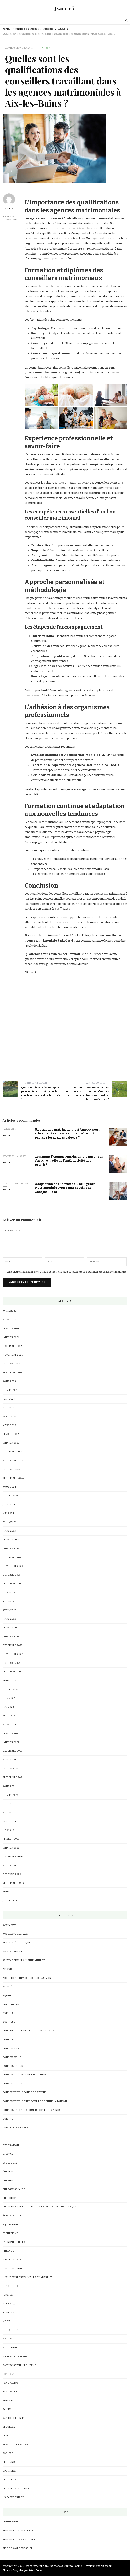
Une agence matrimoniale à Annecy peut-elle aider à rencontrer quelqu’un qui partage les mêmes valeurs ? (68, 1133)
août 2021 (9, 1786)
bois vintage (11, 2004)
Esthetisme (10, 2233)
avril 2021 (9, 1821)
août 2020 (9, 1891)
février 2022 (11, 1733)
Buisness (9, 2013)
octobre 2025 (12, 1363)
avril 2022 (9, 1715)
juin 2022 (9, 1698)
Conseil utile (12, 2057)
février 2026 (11, 1328)
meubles (8, 2312)
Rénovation (11, 2391)
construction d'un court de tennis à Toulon (35, 2101)
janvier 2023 (11, 1636)
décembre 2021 (13, 1751)
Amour (46, 48)
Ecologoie (10, 2163)
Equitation (10, 2224)
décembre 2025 (13, 1346)
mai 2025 (8, 1407)
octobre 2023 (12, 1575)
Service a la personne (18, 2444)
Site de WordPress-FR (18, 2548)
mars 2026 (9, 1319)
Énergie (8, 2171)
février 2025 (11, 1434)
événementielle (14, 2242)
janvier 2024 (11, 1548)
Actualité (9, 1925)
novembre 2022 (13, 1654)
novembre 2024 (13, 1460)
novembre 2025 (13, 1355)
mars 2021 (9, 1830)
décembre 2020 (13, 1856)
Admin (9, 201)
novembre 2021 (13, 1759)
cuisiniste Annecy (16, 2127)
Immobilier (10, 2286)
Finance (8, 2251)
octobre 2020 (12, 1874)
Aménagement (12, 1951)
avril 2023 (9, 1610)
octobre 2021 (12, 1768)
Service (8, 2435)
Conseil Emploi (13, 2048)
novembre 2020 (13, 1865)
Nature (8, 2338)
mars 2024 (9, 1530)
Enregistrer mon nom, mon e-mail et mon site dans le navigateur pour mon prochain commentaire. (67, 1271)
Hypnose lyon (12, 2268)
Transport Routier (16, 2488)
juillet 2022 (10, 1689)
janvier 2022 (11, 1742)
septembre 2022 (13, 1671)
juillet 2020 (11, 1900)
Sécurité (9, 2427)
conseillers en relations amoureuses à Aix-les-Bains (64, 286)
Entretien (10, 2198)
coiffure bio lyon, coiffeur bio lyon (29, 2030)
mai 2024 (8, 1513)
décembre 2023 (13, 1557)
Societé (8, 2453)
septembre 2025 (13, 1372)
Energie (8, 2180)
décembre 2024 (13, 1451)
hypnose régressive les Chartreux (27, 2277)
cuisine (8, 2118)
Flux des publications (18, 2530)
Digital (8, 2154)
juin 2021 (9, 1803)
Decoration (11, 2145)
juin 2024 (9, 1504)
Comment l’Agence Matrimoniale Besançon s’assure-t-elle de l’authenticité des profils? (69, 1161)
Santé (7, 2409)
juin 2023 (9, 1592)
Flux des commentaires (19, 2539)
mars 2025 (9, 1425)
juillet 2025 (10, 1390)
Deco (6, 2136)
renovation (11, 2383)
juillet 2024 (11, 1495)
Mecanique (10, 2303)
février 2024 (11, 1539)
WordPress (35, 2570)
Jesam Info (65, 8)
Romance (9, 2400)
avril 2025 (9, 1416)
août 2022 (9, 1680)
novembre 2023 (13, 1566)
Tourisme (9, 2470)
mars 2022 (9, 1724)
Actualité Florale (15, 1934)
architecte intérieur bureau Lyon (27, 1978)
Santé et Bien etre (15, 2418)
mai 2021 (8, 1812)
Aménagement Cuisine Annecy (24, 1960)
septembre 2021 (13, 1777)
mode (6, 2321)
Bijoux (7, 1995)
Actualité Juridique (17, 1942)
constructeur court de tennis (25, 2074)
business (9, 2022)
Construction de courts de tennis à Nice (32, 2110)
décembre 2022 (13, 1645)
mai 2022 (8, 1707)
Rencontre (10, 2374)
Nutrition (10, 2347)
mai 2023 (8, 1601)
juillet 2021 (10, 1795)
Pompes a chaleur (15, 2356)
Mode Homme (11, 2330)
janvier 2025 (11, 1443)
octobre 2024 (12, 1469)
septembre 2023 (13, 1583)
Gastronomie (12, 2259)
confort (9, 2039)
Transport (10, 2479)
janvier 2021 (11, 1848)
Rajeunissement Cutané (19, 2365)
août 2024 (9, 1487)
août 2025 (9, 1381)
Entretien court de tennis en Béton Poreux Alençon (40, 2206)
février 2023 (11, 1627)
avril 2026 (9, 1311)
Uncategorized (13, 2497)
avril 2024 (9, 1522)
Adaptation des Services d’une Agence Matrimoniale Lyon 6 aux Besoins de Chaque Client (65, 1188)
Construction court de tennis (25, 2092)
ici (37, 972)
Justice (8, 2295)
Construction (13, 2083)
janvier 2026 (11, 1337)
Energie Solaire (14, 2189)
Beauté (7, 1986)
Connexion (10, 2521)
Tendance (9, 2462)
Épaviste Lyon (12, 2215)
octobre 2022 (12, 1663)
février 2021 (11, 1839)
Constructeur (13, 2066)
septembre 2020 (13, 1883)
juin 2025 (9, 1398)
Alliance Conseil (102, 940)
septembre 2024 (13, 1478)
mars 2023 (9, 1619)
